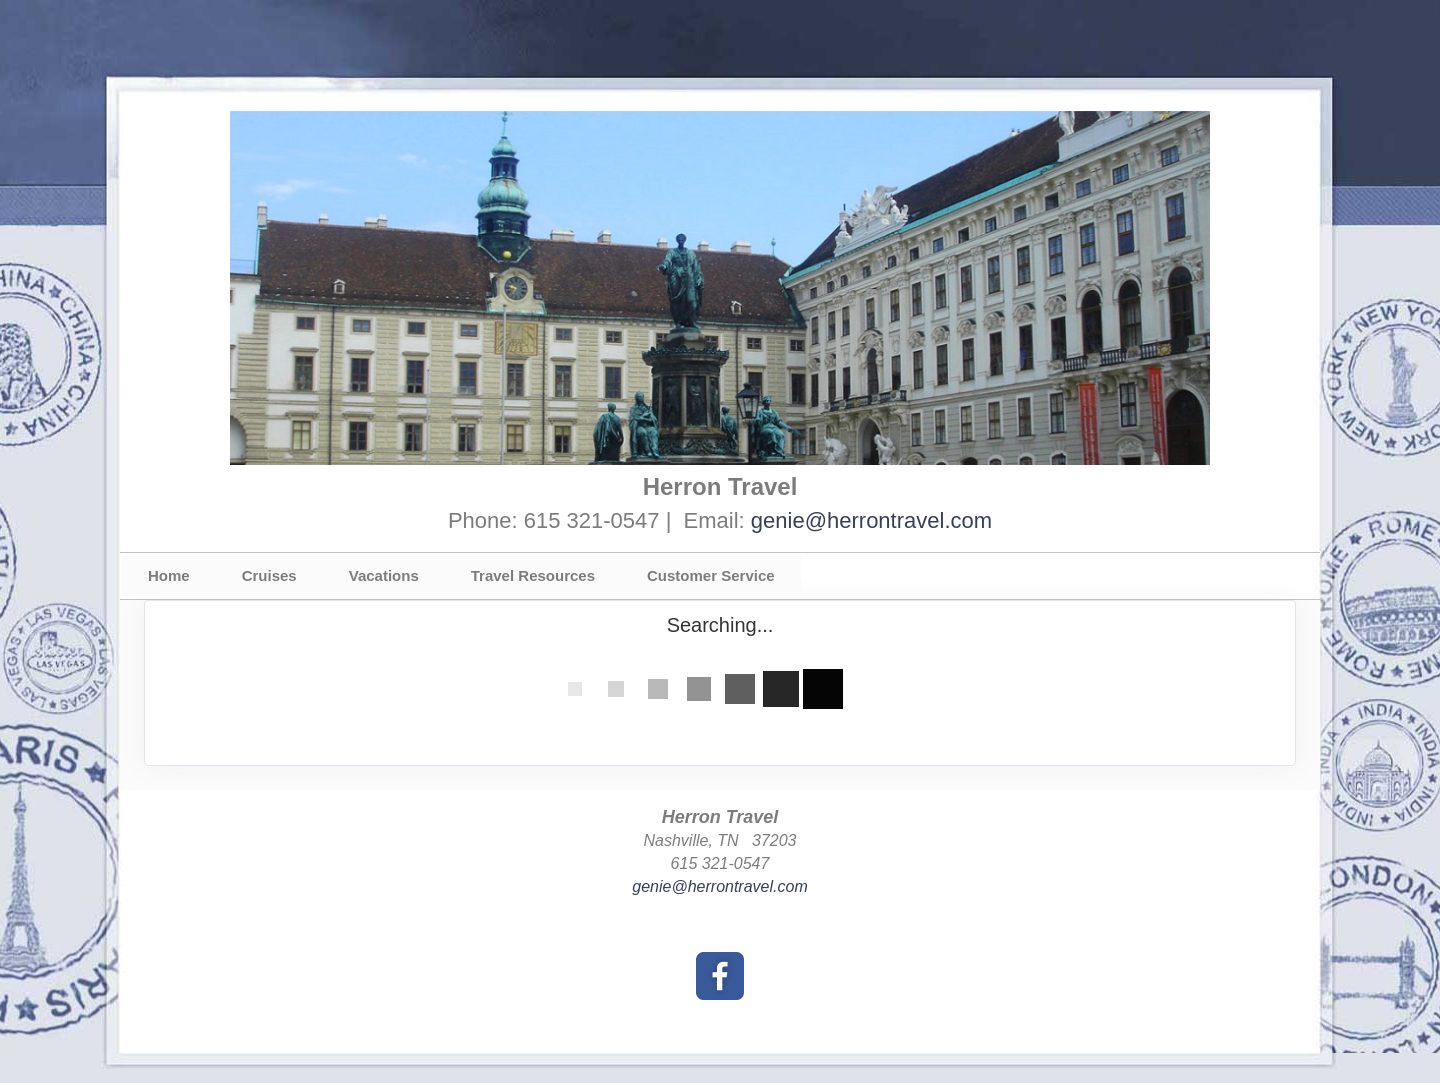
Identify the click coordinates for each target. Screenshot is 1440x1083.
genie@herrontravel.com (871, 520)
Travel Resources (533, 575)
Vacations (384, 575)
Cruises (269, 575)
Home (169, 575)
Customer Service (711, 575)
